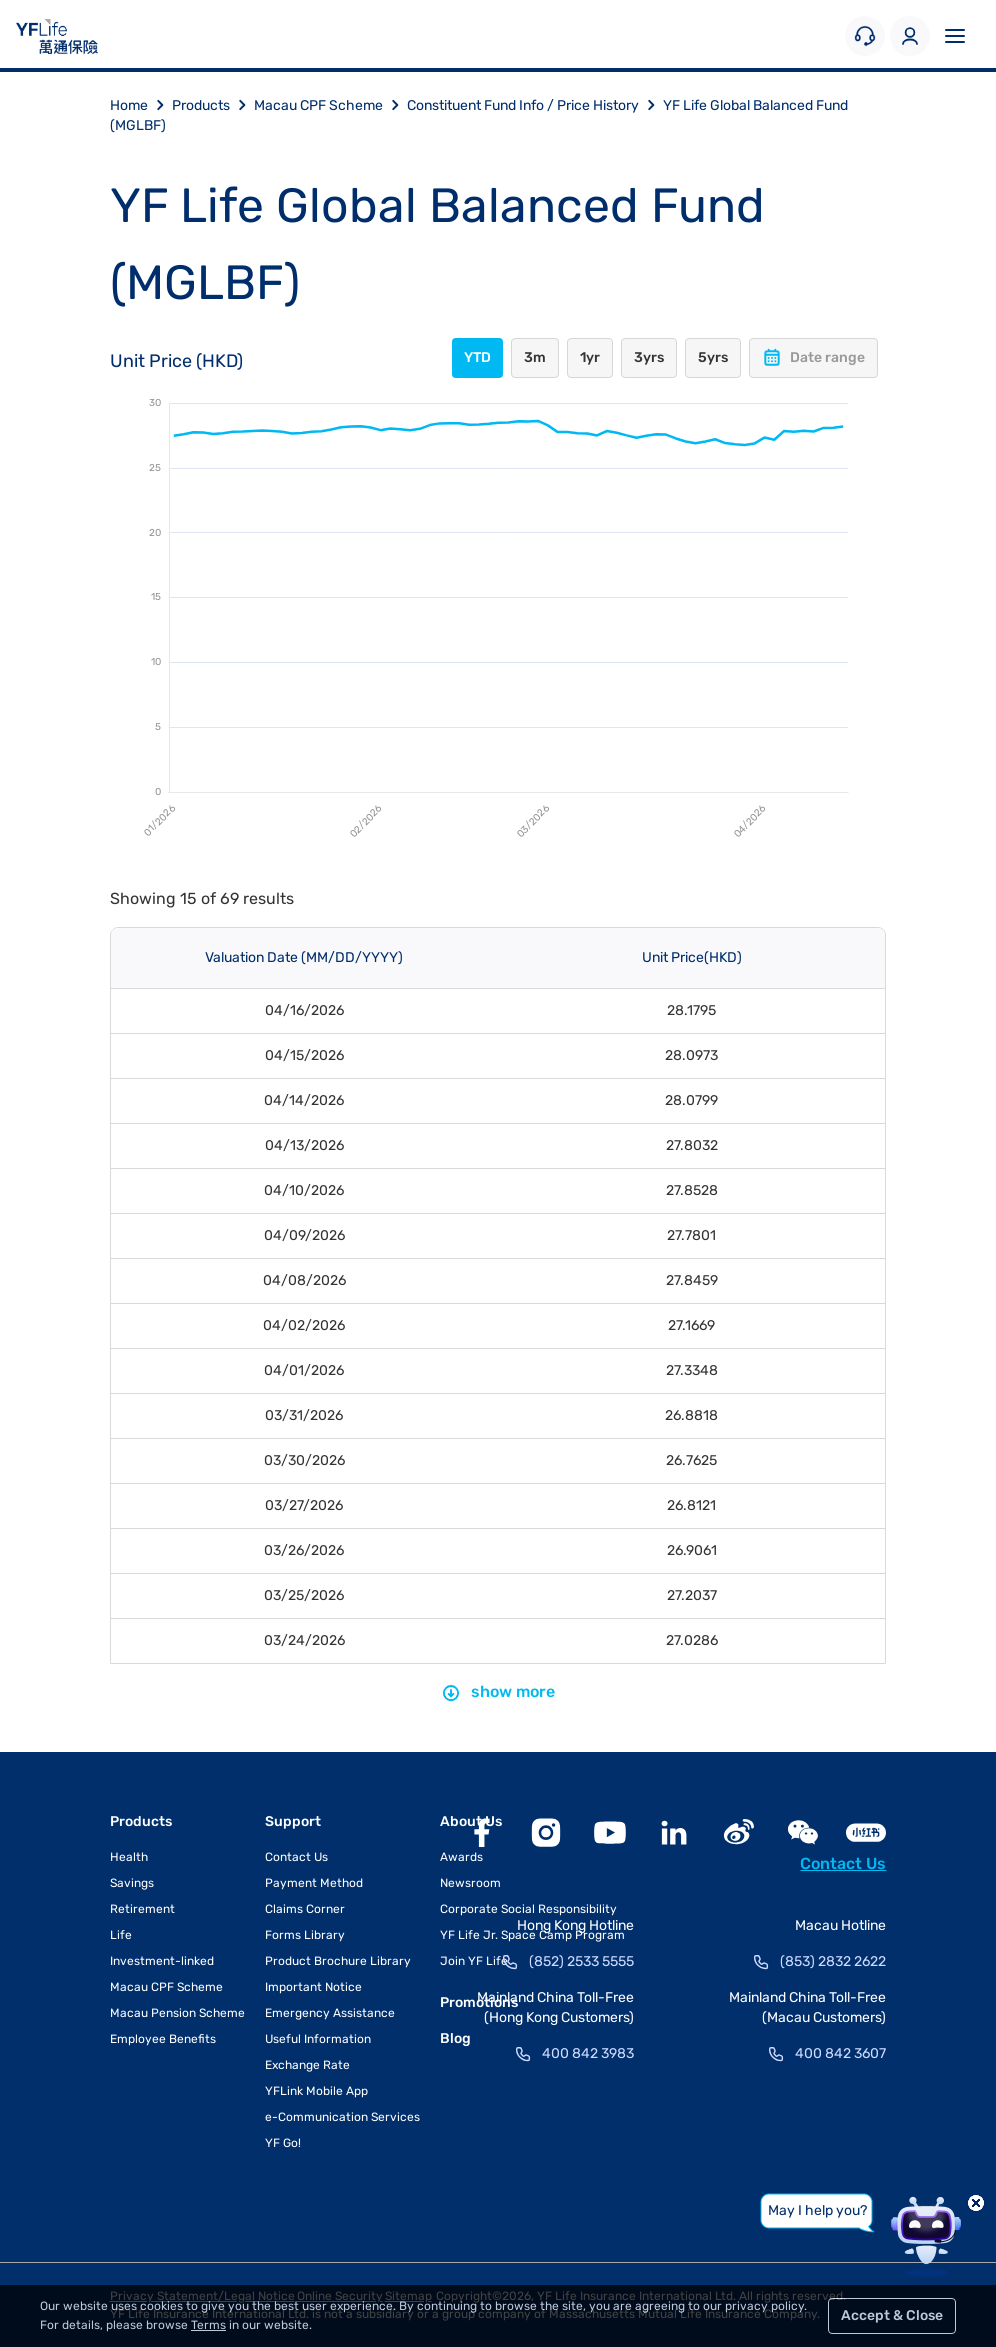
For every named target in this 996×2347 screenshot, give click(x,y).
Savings (132, 1883)
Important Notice (313, 1987)
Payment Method (314, 1883)
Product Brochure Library (338, 1961)
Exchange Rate (307, 2065)
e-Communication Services (342, 2117)
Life (121, 1935)
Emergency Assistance (330, 2013)
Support (293, 1821)
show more (498, 1692)
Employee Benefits (163, 2039)
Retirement (142, 1909)
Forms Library (305, 1935)
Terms (208, 2325)
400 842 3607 (840, 2053)
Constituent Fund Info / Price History (535, 105)
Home (141, 105)
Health (129, 1857)
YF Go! (283, 2143)
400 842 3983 (588, 2053)
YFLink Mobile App (316, 2091)
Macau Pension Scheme (177, 2013)
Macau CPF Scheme (330, 105)
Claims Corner (305, 1909)
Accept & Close (892, 2315)
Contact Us (296, 1857)
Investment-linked (162, 1961)
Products (213, 105)
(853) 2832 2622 (833, 1961)
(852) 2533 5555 (581, 1961)
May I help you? (817, 2210)
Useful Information (318, 2039)
